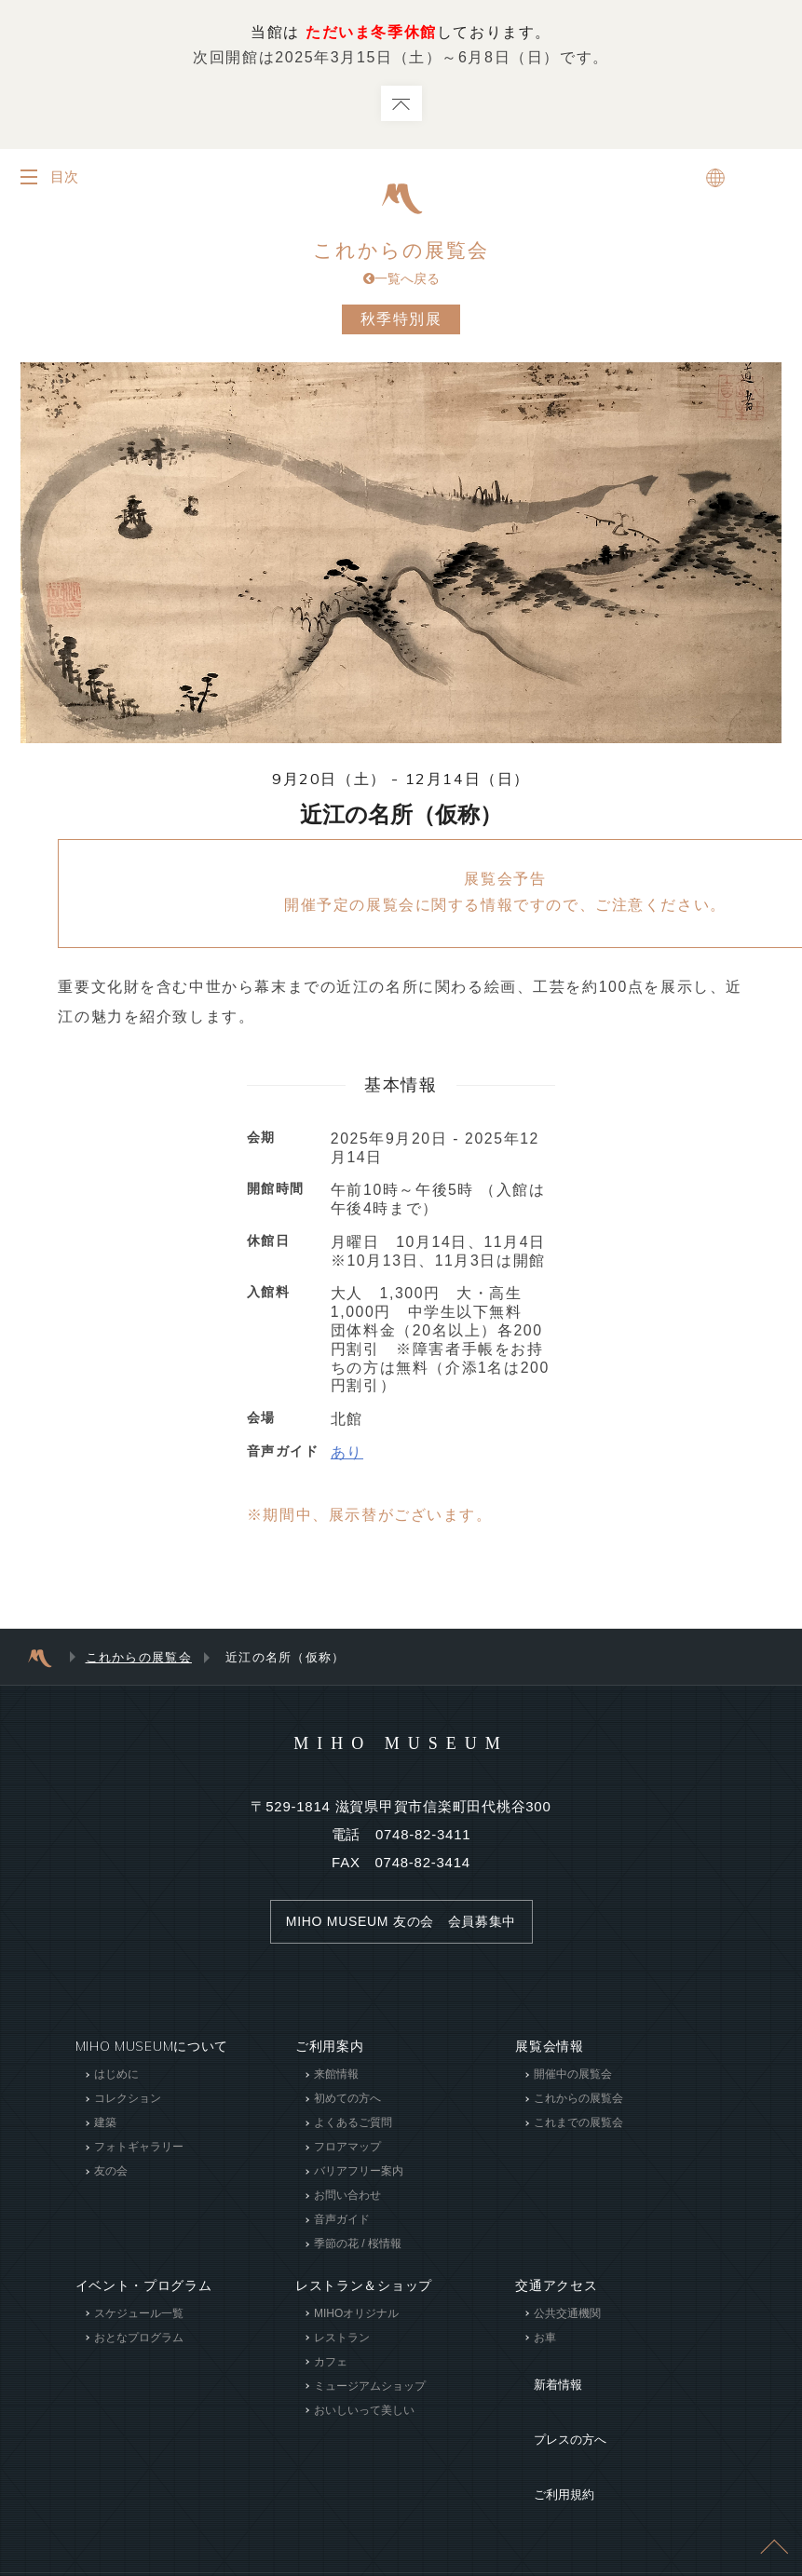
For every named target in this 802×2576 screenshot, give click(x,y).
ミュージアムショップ (370, 2391)
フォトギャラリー (139, 2153)
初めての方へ (347, 2104)
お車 (545, 2343)
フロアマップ (347, 2153)
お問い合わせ (347, 2201)
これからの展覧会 (401, 266)
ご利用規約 (549, 2432)
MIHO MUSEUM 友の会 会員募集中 (401, 1927)
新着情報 (542, 2376)
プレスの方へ (556, 2404)
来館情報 (336, 2080)
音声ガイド (342, 2225)
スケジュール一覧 (139, 2318)
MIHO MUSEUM (401, 1748)
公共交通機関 (567, 2318)
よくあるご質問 (353, 2128)
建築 (105, 2128)
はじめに (116, 2080)
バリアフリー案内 (358, 2177)
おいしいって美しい (364, 2415)
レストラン (342, 2343)
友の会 (111, 2177)
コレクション (127, 2104)
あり (347, 1458)
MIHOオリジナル (356, 2318)
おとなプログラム (139, 2343)
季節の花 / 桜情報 (357, 2250)
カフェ (330, 2367)
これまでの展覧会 (578, 2128)
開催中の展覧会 (573, 2080)
